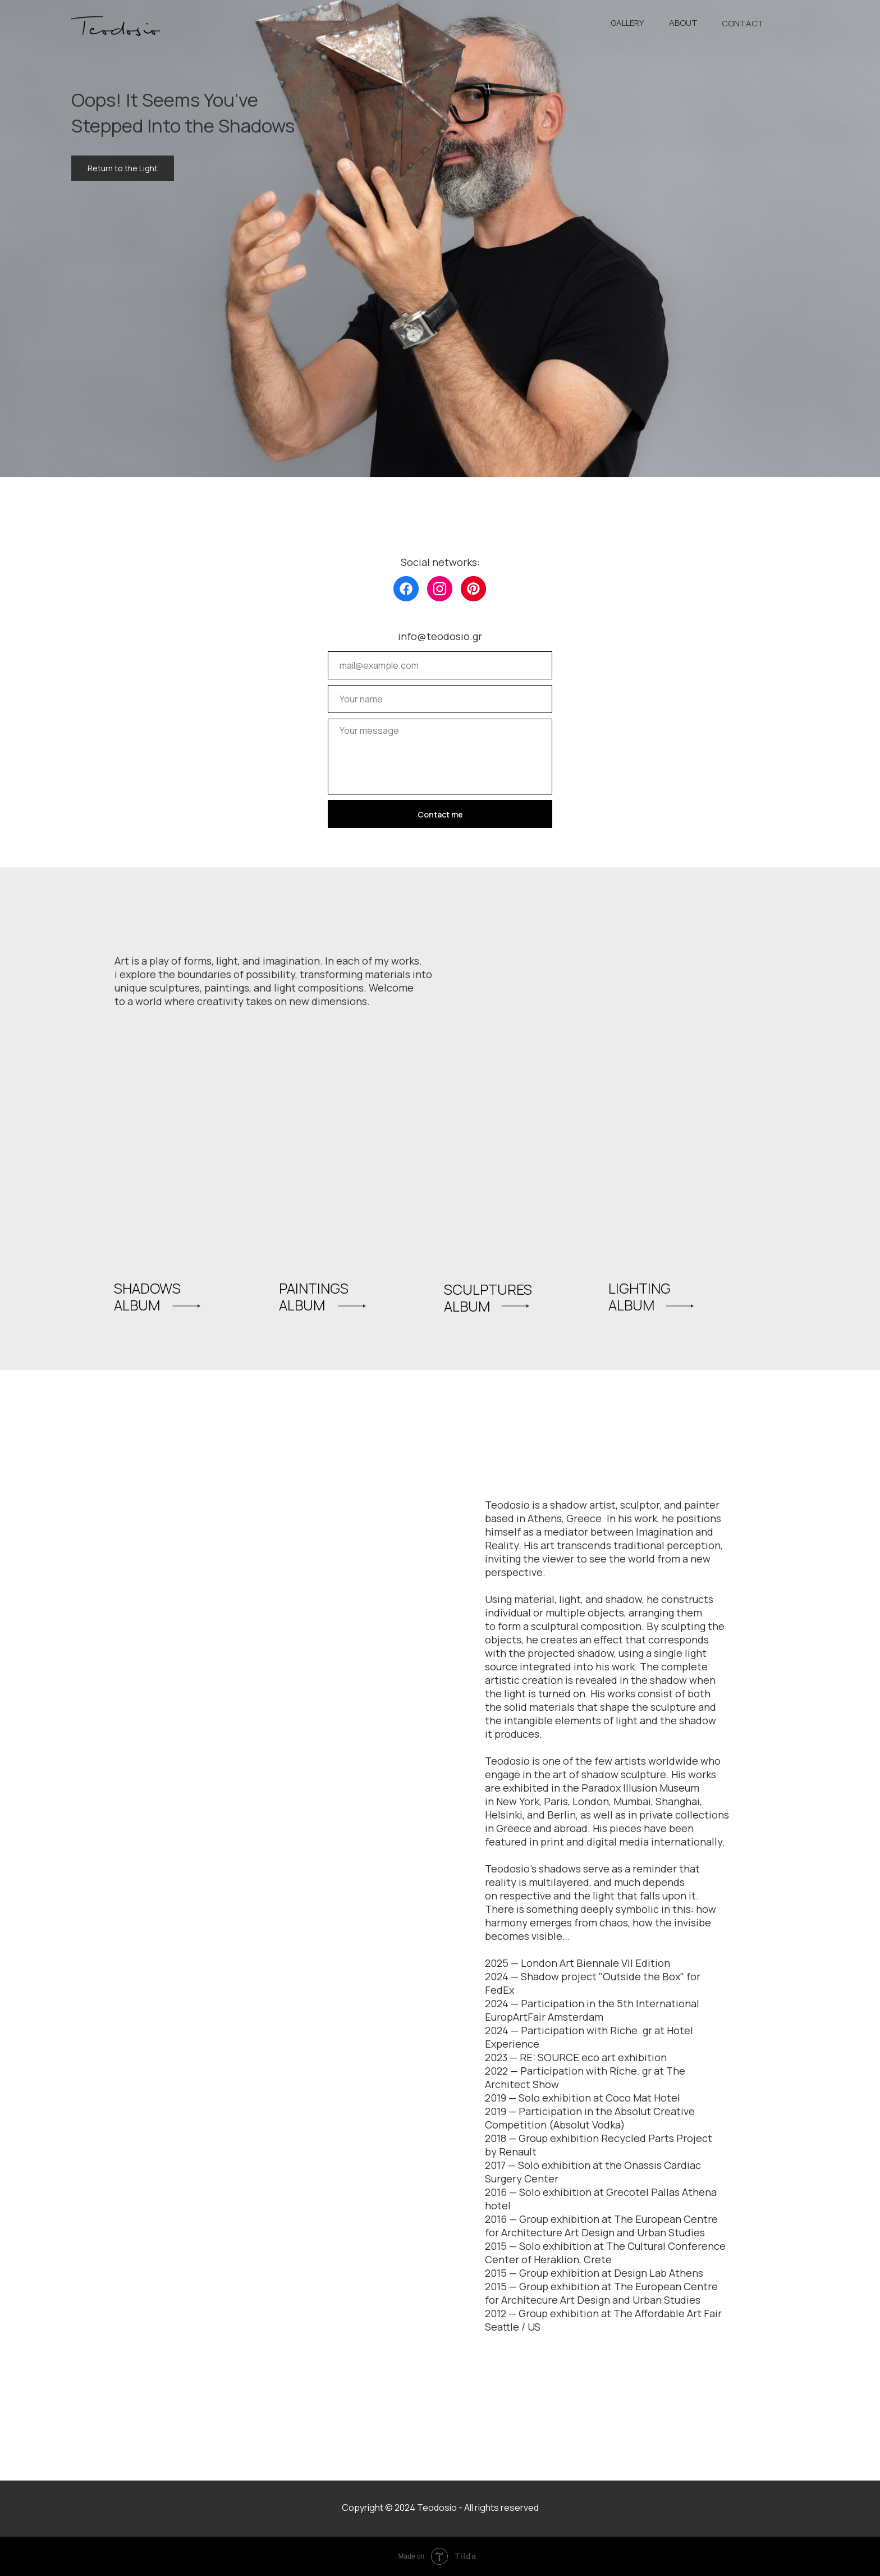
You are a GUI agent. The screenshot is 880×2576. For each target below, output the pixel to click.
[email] (440, 665)
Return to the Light (123, 168)
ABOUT (683, 23)
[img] (406, 588)
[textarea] (440, 756)
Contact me (440, 814)
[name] (440, 699)
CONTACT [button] (743, 23)
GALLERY (627, 23)
